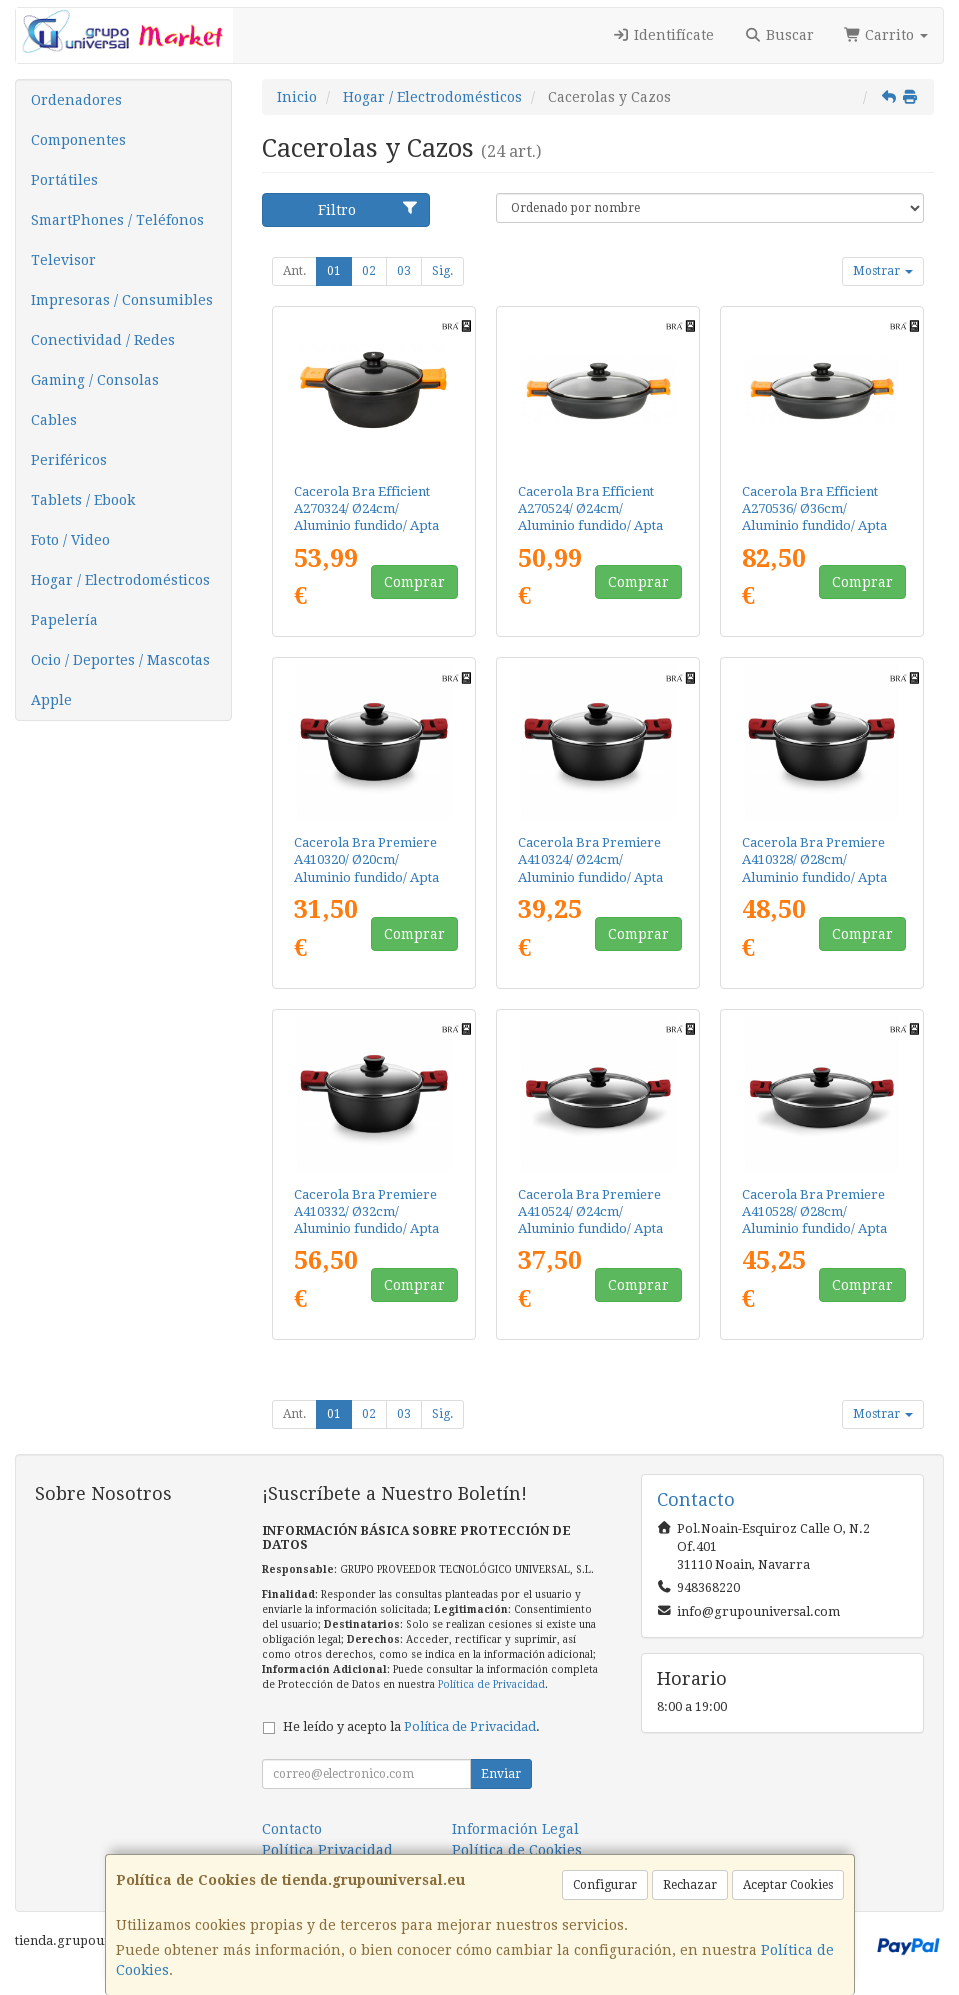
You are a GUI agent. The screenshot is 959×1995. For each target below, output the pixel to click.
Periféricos (69, 460)
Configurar (605, 1885)
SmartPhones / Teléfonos (117, 220)
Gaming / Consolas (95, 380)
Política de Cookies (517, 1850)
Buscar (779, 35)
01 (334, 271)
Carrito (886, 35)
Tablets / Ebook (83, 500)
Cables (54, 420)
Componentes (78, 140)
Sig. (442, 271)
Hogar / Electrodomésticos (120, 580)
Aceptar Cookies (788, 1885)
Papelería (64, 620)
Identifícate (664, 35)
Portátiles (64, 180)
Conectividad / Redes (103, 340)
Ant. (294, 271)
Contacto (292, 1829)
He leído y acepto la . (411, 1726)
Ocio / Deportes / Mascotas (120, 660)
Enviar (501, 1774)
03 (404, 271)
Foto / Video (70, 540)
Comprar (414, 582)
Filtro (368, 209)
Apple (51, 700)
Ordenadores (76, 100)
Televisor (63, 260)
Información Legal (515, 1829)
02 (369, 271)
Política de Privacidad (491, 1684)
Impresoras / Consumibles (122, 300)
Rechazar (690, 1885)
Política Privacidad (327, 1850)
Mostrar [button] (883, 271)
